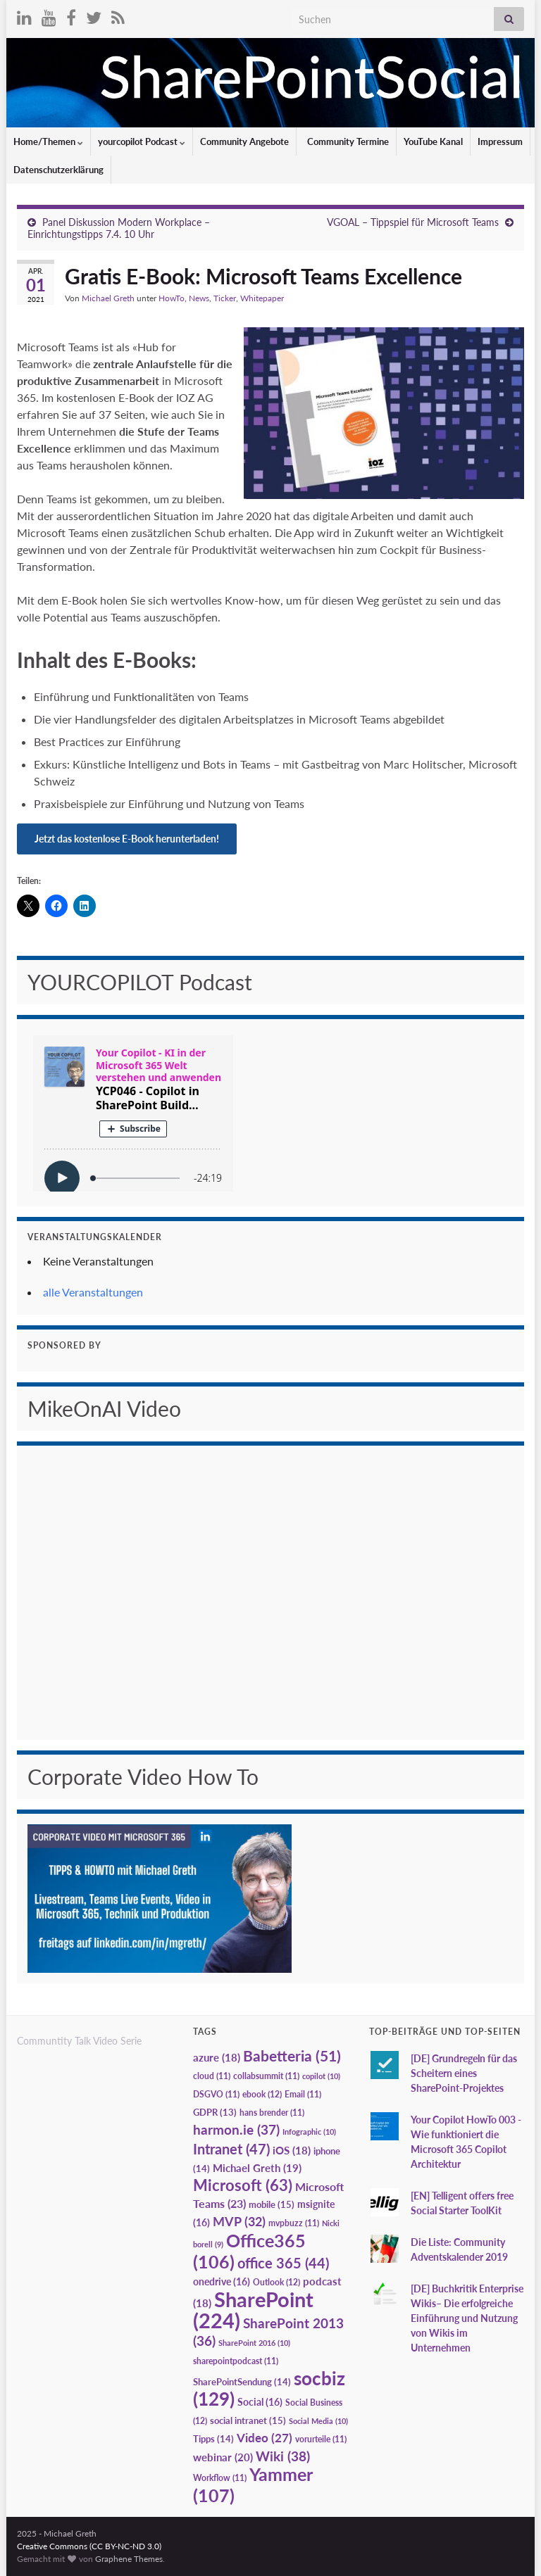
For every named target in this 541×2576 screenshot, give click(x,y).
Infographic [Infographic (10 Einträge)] (309, 2131)
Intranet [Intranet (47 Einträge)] (231, 2148)
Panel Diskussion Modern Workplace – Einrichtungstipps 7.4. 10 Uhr (118, 228)
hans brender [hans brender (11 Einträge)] (272, 2112)
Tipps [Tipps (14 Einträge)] (213, 2438)
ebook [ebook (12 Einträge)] (262, 2094)
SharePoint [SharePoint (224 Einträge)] (253, 2309)
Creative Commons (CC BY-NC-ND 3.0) (89, 2546)
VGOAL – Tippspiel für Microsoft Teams (413, 222)
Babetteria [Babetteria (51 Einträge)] (292, 2055)
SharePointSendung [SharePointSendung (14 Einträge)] (242, 2381)
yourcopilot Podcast (141, 141)
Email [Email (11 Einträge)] (303, 2094)
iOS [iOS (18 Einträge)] (292, 2151)
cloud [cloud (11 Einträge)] (211, 2076)
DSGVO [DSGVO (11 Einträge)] (216, 2094)
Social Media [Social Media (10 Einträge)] (318, 2420)
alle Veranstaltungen (93, 1292)
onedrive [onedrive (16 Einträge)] (221, 2281)
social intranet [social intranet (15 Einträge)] (248, 2420)
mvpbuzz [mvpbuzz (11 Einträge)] (293, 2223)
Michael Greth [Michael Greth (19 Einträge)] (257, 2167)
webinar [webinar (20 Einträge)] (223, 2457)
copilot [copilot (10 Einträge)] (321, 2076)
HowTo (171, 298)
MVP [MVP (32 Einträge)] (239, 2221)
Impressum (500, 141)
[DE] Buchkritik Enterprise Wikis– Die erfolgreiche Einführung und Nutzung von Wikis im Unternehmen (467, 2318)
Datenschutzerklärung (58, 169)
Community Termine (347, 141)
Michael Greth (108, 298)
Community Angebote (244, 141)
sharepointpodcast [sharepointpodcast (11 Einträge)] (235, 2361)
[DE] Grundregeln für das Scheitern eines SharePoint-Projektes (464, 2073)
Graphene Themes (129, 2558)
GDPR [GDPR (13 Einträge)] (215, 2112)
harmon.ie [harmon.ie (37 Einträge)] (236, 2130)
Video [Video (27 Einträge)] (264, 2437)
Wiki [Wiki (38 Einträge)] (283, 2456)
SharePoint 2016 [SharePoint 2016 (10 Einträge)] (254, 2342)
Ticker (224, 298)
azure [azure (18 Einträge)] (216, 2058)
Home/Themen (48, 141)
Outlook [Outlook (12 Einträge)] (276, 2282)
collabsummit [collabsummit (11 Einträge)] (266, 2076)
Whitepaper (262, 298)
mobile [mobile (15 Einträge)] (271, 2204)
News (199, 298)
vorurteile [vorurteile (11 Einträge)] (321, 2439)
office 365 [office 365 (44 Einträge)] (283, 2263)
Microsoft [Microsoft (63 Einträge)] (242, 2185)
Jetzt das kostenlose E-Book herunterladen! (127, 839)
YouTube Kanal (433, 141)
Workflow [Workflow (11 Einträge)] (220, 2478)
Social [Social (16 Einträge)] (259, 2402)
